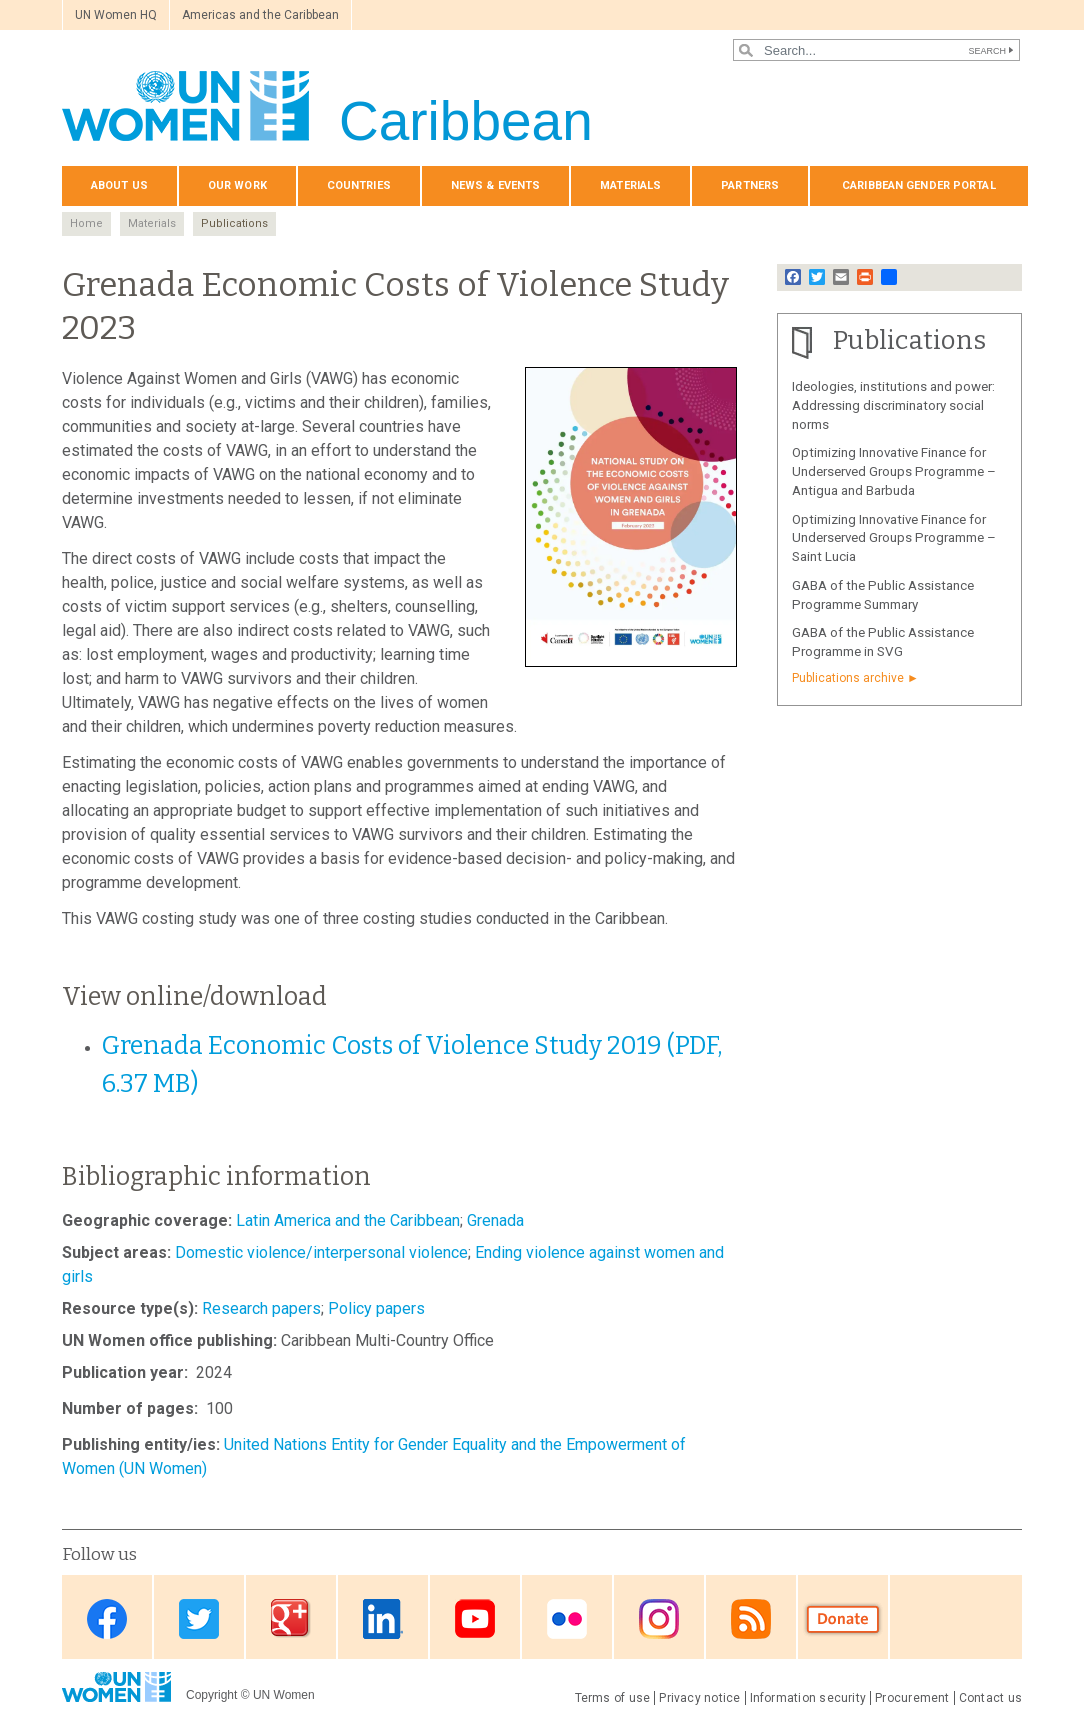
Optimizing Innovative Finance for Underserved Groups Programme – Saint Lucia (894, 538)
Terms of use (613, 1698)
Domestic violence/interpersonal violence (321, 1252)
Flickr (567, 1618)
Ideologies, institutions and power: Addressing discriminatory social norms (893, 405)
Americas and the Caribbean (260, 15)
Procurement (912, 1698)
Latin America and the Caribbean (348, 1220)
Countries (359, 185)
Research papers (261, 1308)
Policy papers (376, 1308)
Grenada (495, 1220)
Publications (234, 223)
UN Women (284, 1695)
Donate (843, 1618)
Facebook (107, 1618)
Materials (630, 185)
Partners (750, 185)
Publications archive (848, 678)
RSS (751, 1618)
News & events (495, 185)
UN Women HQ (116, 15)
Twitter (199, 1618)
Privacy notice (699, 1698)
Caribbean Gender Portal (919, 185)
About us (119, 185)
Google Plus (291, 1618)
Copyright (211, 1695)
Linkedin (383, 1618)
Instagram (659, 1618)
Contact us (990, 1698)
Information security (808, 1698)
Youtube (475, 1618)
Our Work (237, 185)
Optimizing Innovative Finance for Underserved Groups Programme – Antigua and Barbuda (894, 471)
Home (86, 223)
